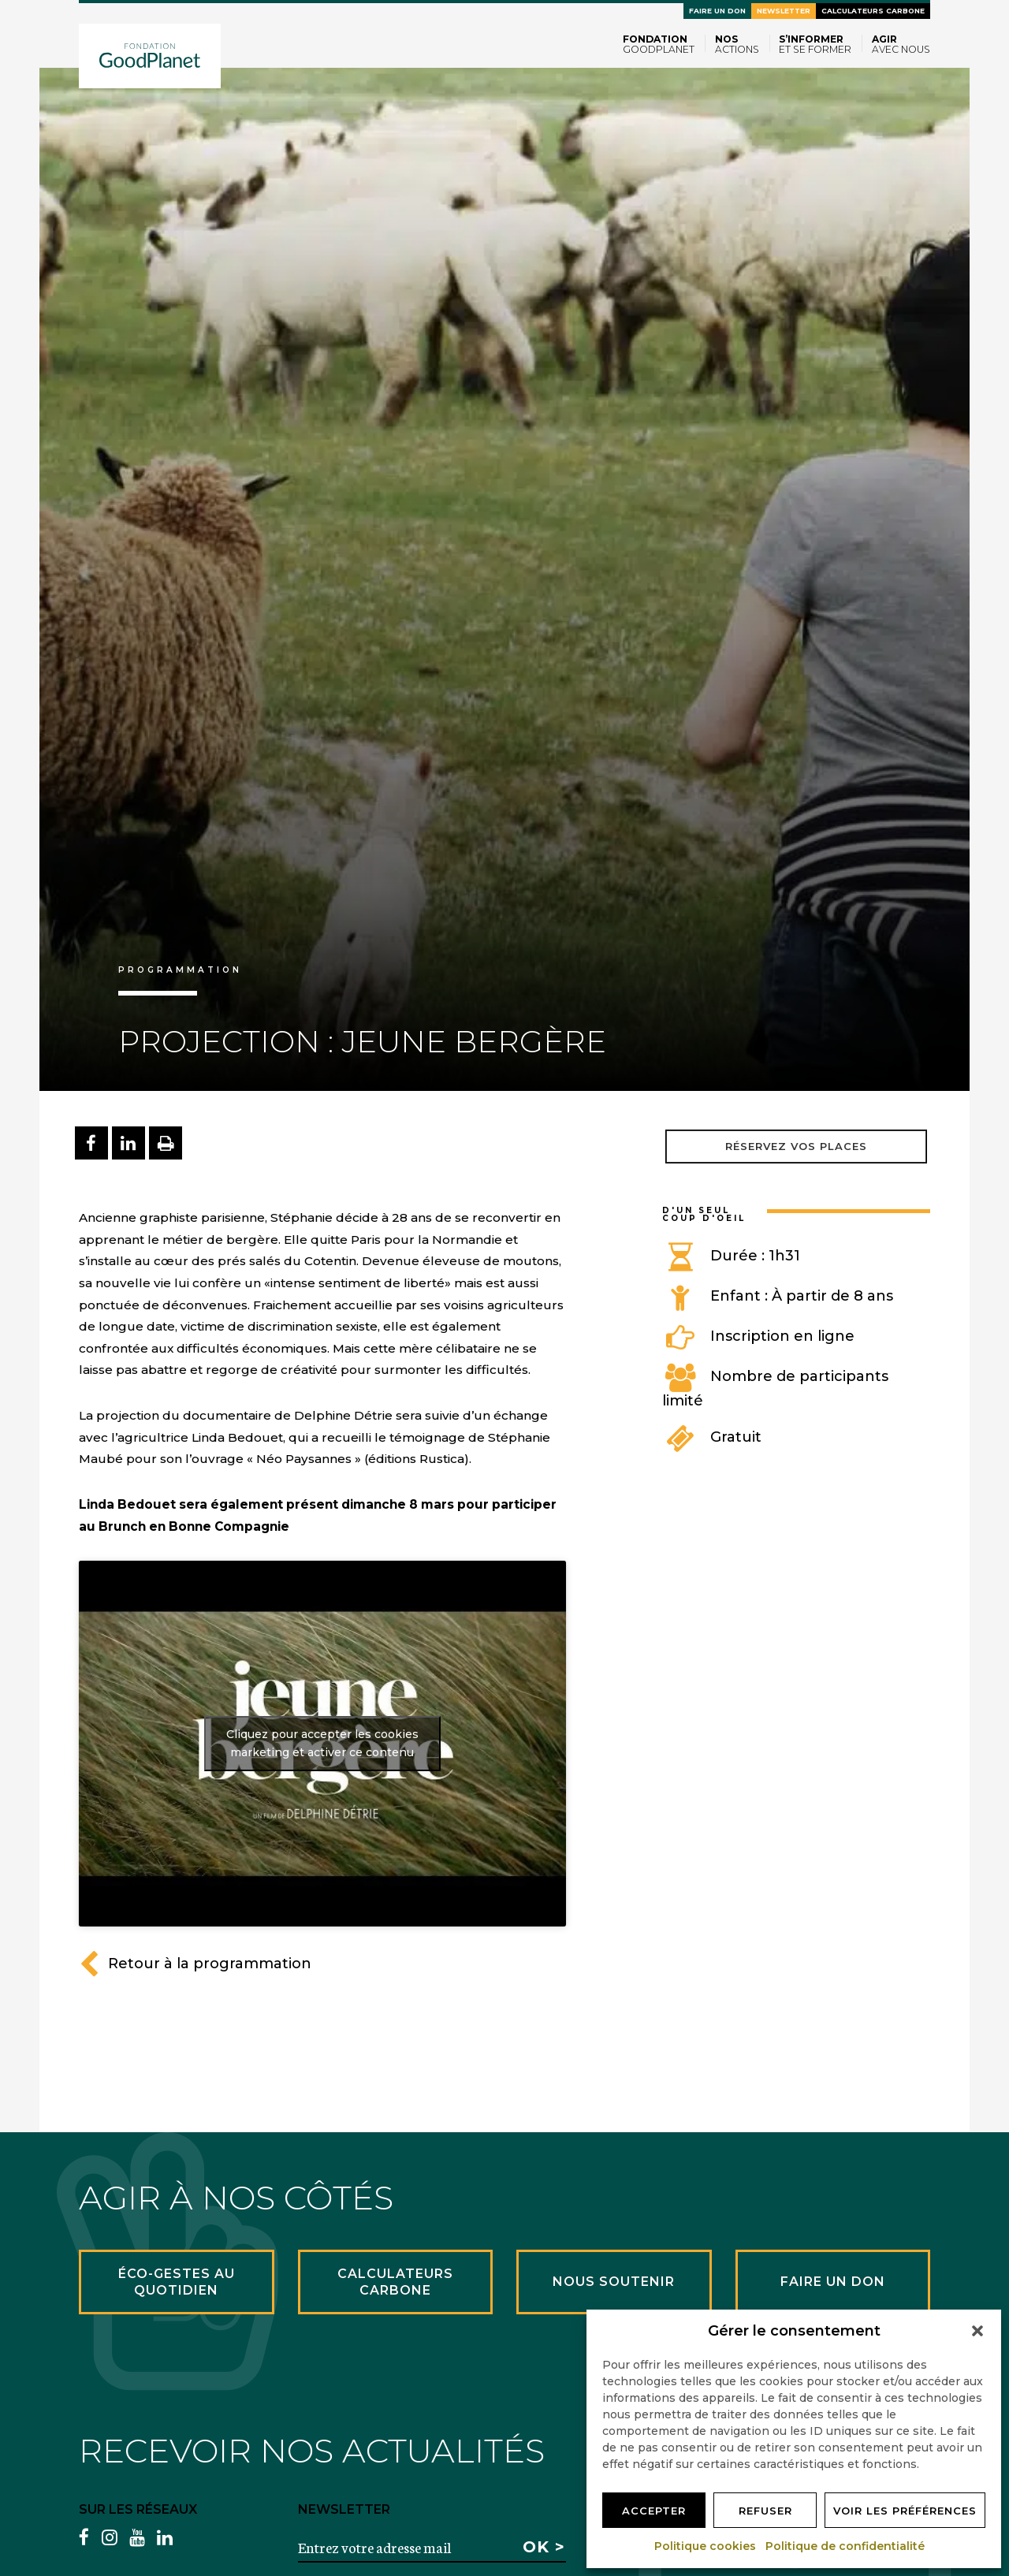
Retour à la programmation (195, 1963)
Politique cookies (706, 2546)
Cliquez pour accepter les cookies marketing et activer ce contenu (322, 1743)
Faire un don (717, 10)
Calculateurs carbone (873, 10)
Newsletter (783, 10)
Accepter (654, 2510)
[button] (977, 2331)
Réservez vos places (796, 1146)
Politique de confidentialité (845, 2546)
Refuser (765, 2510)
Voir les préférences (905, 2510)
